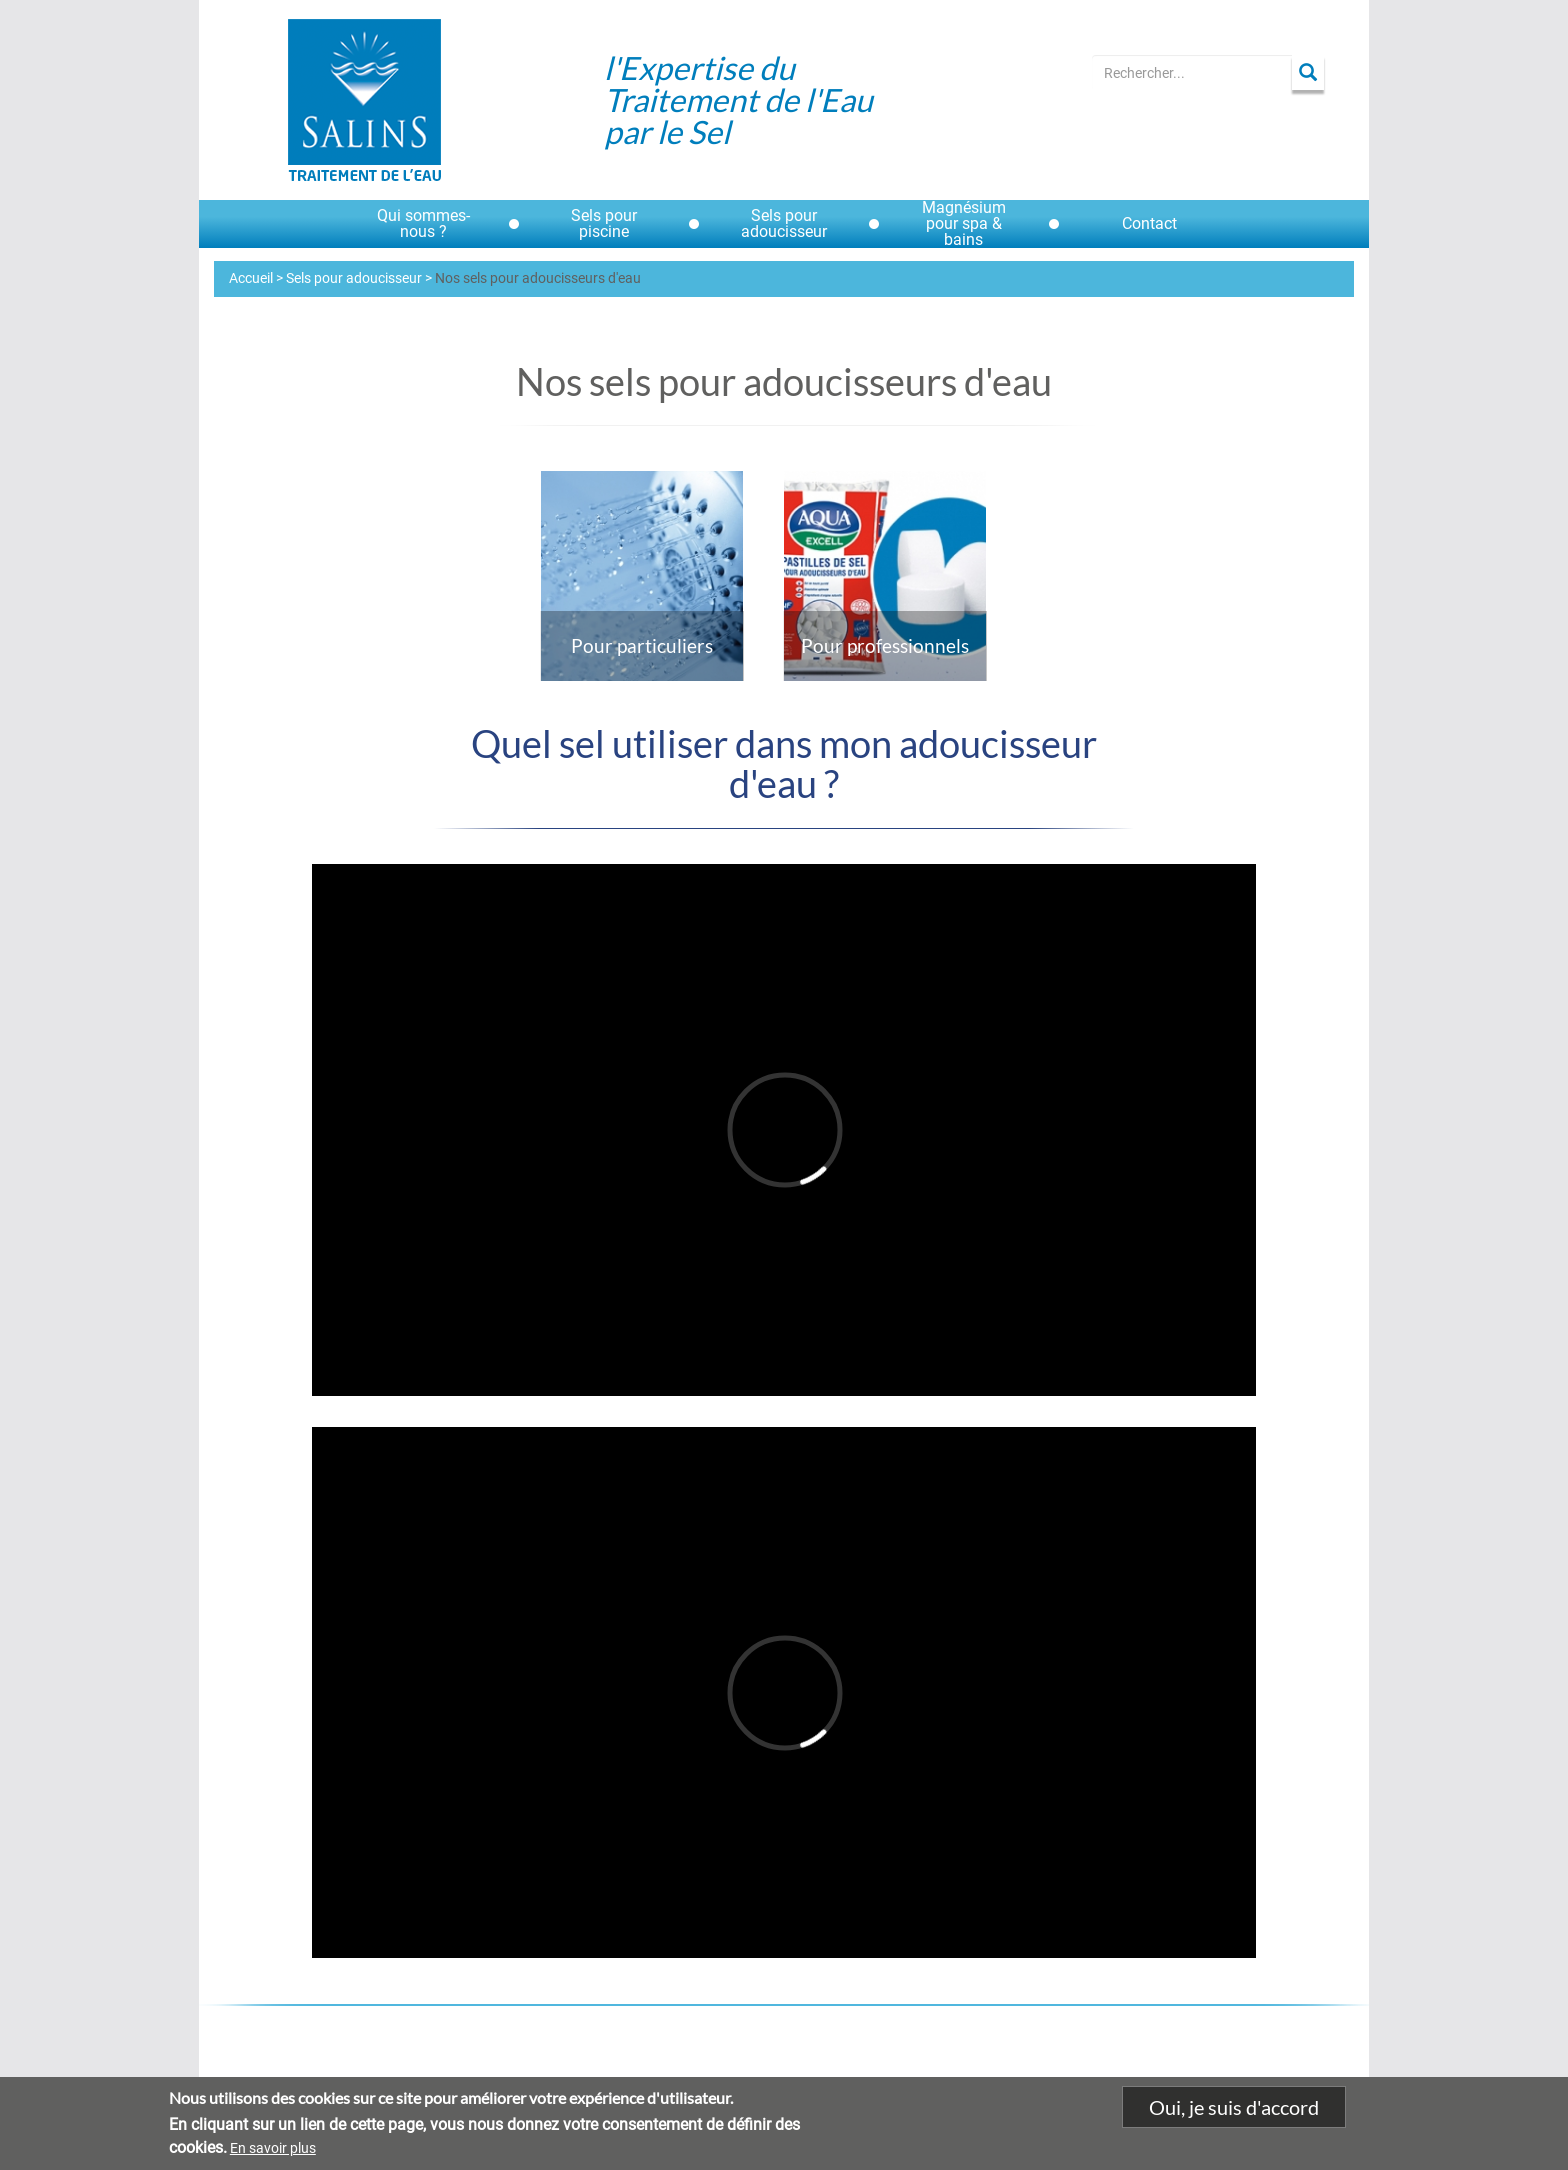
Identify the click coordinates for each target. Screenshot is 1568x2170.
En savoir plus (273, 2149)
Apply (1308, 72)
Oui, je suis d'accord (1234, 2109)
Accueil (251, 278)
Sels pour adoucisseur (354, 278)
